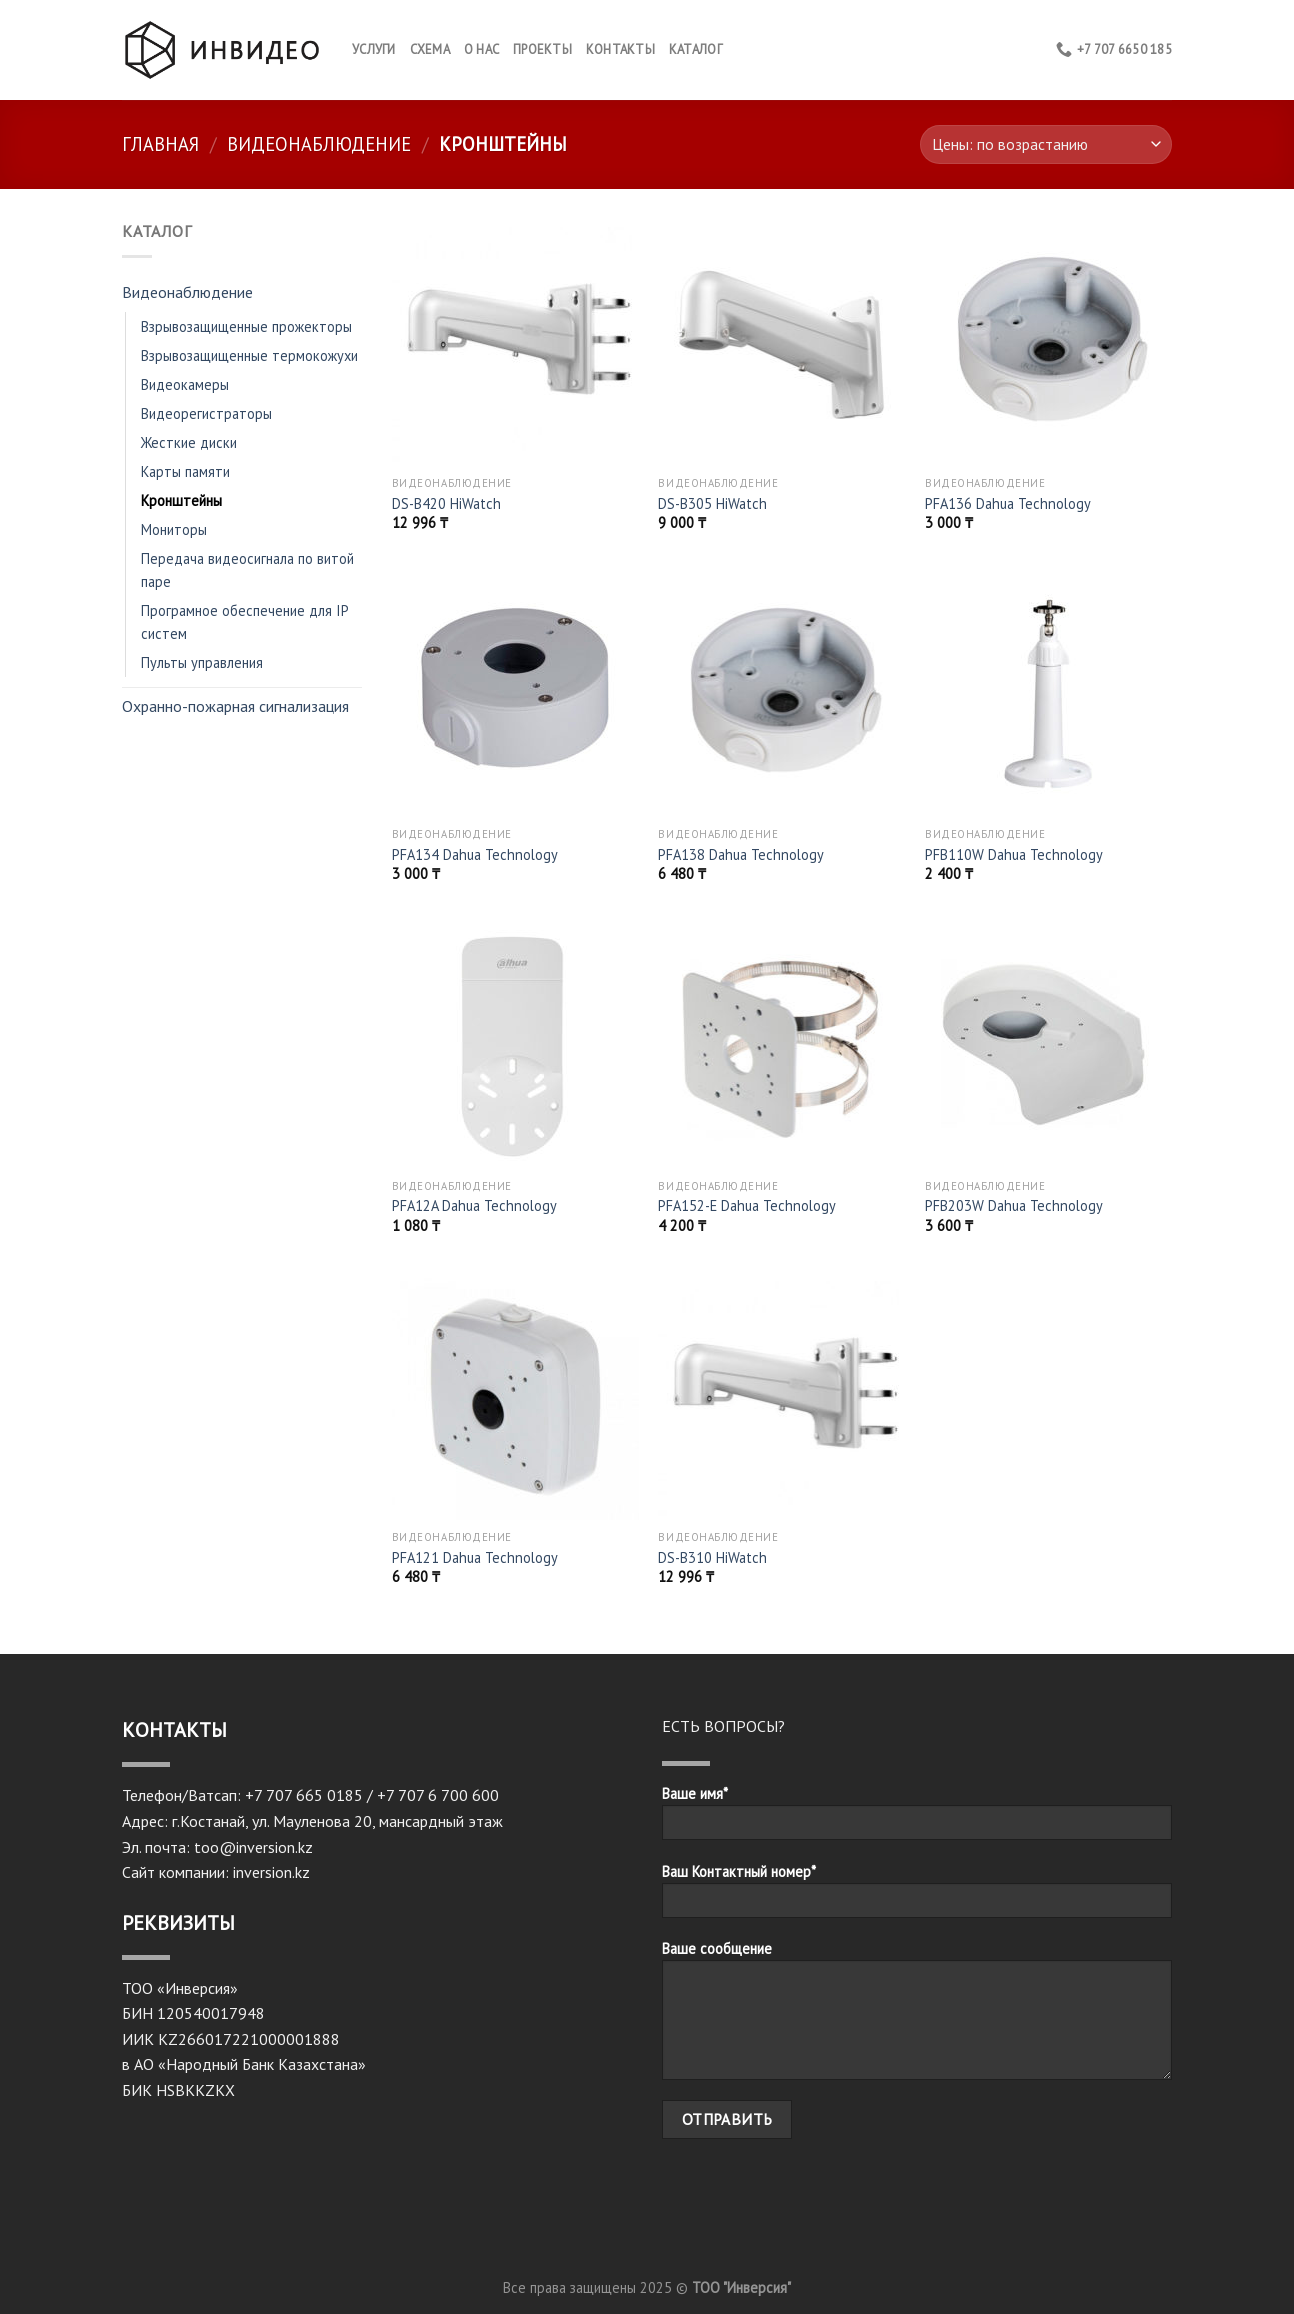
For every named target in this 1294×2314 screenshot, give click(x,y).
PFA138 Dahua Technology (741, 855)
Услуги (374, 49)
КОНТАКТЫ (620, 49)
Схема (430, 49)
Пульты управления (202, 662)
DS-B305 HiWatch (712, 504)
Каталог (695, 49)
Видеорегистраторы (206, 413)
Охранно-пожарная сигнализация (235, 706)
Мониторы (174, 529)
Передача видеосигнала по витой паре (247, 570)
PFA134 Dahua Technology (475, 855)
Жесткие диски (189, 442)
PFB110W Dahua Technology (1014, 855)
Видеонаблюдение (319, 144)
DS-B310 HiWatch (712, 1558)
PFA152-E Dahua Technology (747, 1206)
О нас (481, 49)
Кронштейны (181, 500)
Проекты (542, 49)
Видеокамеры (185, 384)
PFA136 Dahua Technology (1008, 504)
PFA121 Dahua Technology (475, 1558)
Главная (160, 144)
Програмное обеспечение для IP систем (244, 622)
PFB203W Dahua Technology (1014, 1206)
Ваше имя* (917, 1819)
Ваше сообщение (917, 2016)
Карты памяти (185, 471)
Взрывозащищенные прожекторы (246, 326)
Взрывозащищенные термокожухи (249, 355)
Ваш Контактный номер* (917, 1897)
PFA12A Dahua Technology (474, 1206)
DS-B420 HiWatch (446, 504)
